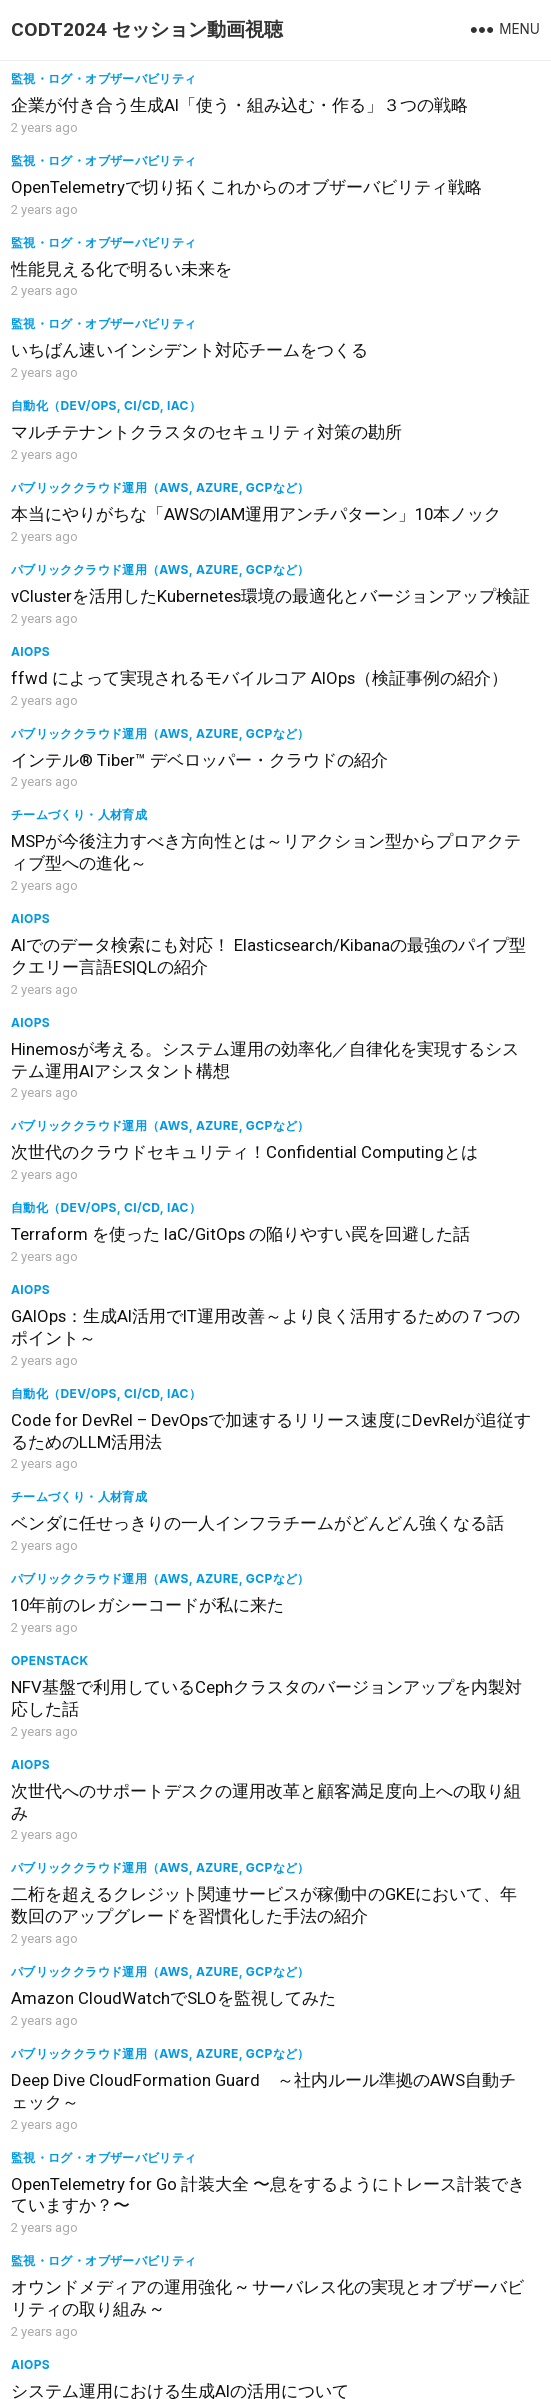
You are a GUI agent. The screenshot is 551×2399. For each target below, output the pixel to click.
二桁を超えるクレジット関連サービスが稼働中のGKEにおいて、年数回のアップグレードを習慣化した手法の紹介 (138, 1270)
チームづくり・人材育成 (351, 525)
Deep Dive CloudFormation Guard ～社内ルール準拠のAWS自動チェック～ (144, 1379)
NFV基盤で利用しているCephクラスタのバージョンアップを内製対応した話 (139, 1140)
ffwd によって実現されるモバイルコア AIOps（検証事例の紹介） (409, 443)
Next (313, 2272)
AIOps (302, 405)
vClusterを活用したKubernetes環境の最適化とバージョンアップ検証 (138, 470)
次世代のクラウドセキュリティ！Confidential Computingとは (138, 802)
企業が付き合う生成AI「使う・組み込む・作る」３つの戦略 (137, 116)
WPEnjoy (470, 2344)
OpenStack (49, 1091)
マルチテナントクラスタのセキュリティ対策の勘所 (138, 323)
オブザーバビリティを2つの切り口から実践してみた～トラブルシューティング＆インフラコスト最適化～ (138, 2011)
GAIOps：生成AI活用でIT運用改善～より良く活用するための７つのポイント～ (138, 917)
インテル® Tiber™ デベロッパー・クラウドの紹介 (123, 579)
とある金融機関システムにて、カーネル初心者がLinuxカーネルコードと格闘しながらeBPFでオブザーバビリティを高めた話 (410, 1804)
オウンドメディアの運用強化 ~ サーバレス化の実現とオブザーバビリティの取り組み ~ (138, 1483)
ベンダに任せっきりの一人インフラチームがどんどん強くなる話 (138, 1009)
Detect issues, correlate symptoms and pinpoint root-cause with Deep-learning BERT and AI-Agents (126, 1804)
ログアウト (129, 2376)
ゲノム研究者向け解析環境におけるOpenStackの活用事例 (138, 2094)
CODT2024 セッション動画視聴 (147, 29)
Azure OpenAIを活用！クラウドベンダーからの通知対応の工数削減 (138, 1679)
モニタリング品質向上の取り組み (410, 2186)
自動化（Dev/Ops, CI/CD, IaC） (106, 285)
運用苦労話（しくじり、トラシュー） (388, 1849)
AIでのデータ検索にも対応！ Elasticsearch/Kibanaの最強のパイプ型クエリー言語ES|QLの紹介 (135, 693)
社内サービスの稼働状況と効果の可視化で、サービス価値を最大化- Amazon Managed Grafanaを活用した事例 (138, 1597)
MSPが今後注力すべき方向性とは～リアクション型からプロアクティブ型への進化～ (410, 574)
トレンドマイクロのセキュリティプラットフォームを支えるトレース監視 (410, 1690)
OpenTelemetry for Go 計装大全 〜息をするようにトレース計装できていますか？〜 (410, 1363)
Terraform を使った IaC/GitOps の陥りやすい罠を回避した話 (410, 786)
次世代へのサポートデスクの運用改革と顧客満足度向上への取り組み (410, 1140)
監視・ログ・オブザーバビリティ (103, 78)
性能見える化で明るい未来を (121, 209)
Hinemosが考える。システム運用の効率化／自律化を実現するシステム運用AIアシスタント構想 (410, 693)
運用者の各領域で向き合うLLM (129, 2186)
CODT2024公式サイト (243, 2376)
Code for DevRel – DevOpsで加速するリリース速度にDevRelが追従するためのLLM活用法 (410, 917)
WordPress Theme (364, 2344)
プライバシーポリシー (389, 2376)
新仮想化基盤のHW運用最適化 (398, 1876)
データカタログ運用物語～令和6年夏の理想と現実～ (406, 2094)
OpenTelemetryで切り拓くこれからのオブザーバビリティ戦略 (408, 116)
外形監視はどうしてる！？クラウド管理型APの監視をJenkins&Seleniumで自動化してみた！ (411, 2011)
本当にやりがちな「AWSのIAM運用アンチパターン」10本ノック (408, 339)
